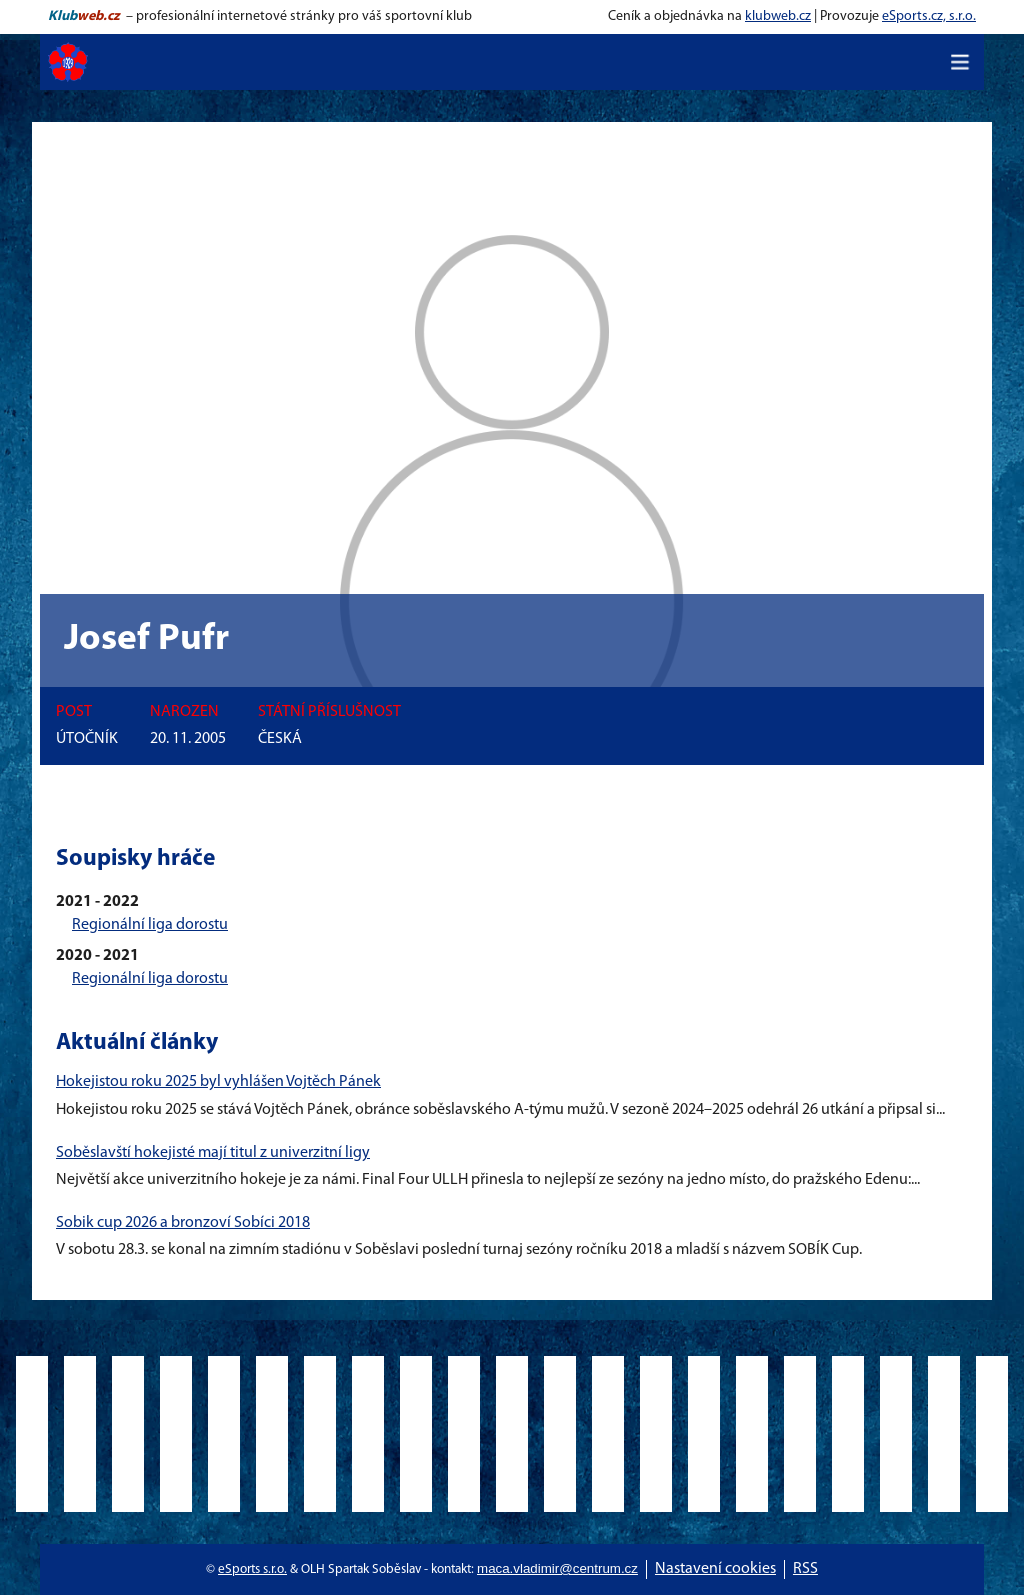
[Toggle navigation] (960, 62)
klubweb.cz (778, 16)
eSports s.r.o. (252, 1569)
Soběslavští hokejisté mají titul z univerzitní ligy (213, 1153)
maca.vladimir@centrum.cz (557, 1568)
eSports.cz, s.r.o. (929, 16)
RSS (805, 1569)
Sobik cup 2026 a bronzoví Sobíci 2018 (183, 1223)
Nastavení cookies (715, 1569)
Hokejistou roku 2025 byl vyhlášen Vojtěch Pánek (218, 1082)
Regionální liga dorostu (150, 925)
